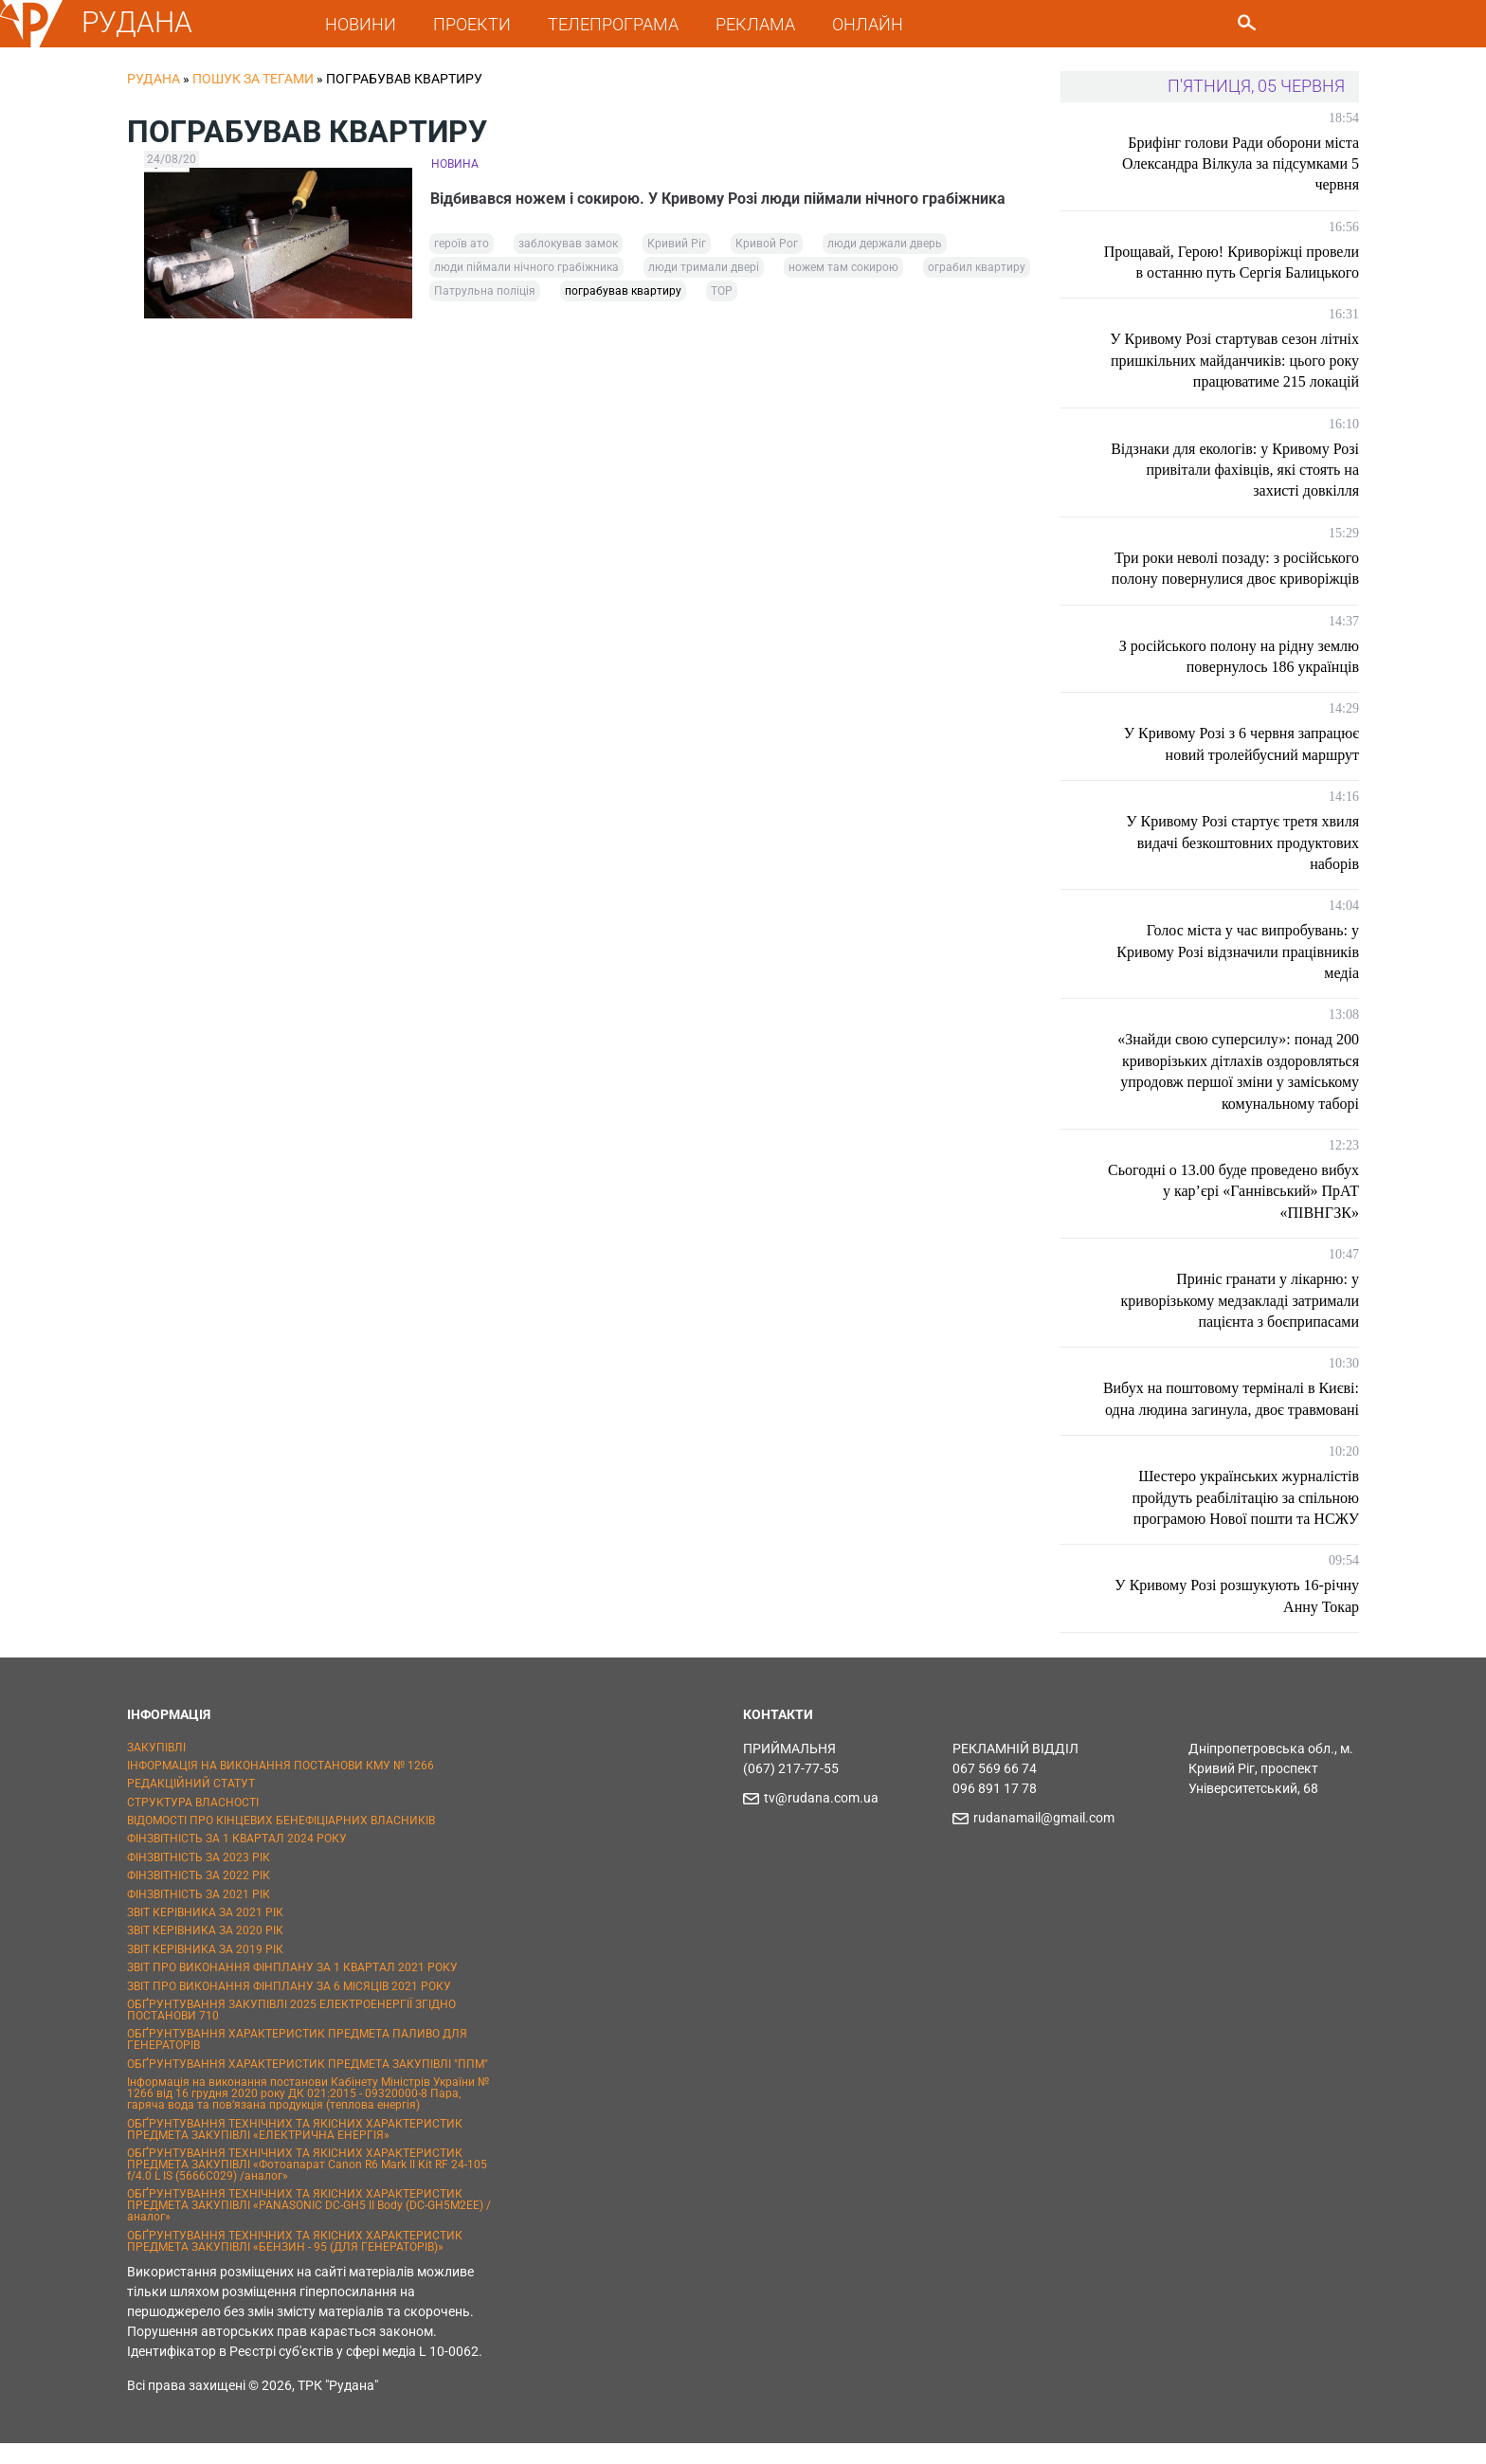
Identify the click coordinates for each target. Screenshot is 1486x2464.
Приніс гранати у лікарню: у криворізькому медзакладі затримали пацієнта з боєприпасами (1240, 1300)
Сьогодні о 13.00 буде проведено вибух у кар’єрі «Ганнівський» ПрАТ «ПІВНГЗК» (1233, 1191)
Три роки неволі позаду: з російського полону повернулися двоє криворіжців (1235, 568)
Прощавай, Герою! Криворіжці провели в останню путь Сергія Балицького (1231, 262)
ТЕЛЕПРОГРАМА (613, 24)
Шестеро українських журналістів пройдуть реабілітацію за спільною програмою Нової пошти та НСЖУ (1245, 1519)
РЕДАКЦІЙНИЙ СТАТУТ (191, 1805)
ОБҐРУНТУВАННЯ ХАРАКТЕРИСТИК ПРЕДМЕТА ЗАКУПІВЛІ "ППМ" (307, 2085)
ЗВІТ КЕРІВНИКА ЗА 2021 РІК (205, 1933)
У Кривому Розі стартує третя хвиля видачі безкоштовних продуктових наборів (1242, 842)
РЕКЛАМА (755, 24)
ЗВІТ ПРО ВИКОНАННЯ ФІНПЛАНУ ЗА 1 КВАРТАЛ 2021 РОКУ (292, 1989)
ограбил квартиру (976, 267)
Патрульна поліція (484, 291)
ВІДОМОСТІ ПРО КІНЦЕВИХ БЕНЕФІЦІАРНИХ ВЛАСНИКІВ (281, 1841)
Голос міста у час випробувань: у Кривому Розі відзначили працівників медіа (1237, 951)
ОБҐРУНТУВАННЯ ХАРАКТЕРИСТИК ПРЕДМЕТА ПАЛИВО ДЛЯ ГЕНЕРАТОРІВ (297, 2061)
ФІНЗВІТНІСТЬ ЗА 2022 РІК (198, 1897)
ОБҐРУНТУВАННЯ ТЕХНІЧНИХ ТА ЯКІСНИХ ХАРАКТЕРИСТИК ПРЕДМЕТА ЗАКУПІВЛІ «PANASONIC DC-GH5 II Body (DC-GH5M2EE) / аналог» (309, 2227)
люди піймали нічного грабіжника (526, 267)
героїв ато (461, 243)
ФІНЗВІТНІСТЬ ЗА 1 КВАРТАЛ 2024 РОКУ (237, 1860)
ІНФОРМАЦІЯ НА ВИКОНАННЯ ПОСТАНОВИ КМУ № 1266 (280, 1786)
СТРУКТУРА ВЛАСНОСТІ (193, 1823)
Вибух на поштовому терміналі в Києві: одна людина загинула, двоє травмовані (1247, 1409)
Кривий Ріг (676, 243)
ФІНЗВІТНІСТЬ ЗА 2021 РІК (198, 1915)
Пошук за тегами (253, 78)
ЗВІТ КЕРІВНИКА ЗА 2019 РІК (205, 1970)
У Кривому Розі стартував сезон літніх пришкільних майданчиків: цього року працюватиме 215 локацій (1234, 360)
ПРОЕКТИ (472, 24)
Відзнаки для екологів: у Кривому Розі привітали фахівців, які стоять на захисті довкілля (1235, 470)
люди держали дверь (884, 243)
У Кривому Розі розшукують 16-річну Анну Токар (1236, 1617)
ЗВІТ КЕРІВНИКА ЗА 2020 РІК (205, 1952)
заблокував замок (568, 243)
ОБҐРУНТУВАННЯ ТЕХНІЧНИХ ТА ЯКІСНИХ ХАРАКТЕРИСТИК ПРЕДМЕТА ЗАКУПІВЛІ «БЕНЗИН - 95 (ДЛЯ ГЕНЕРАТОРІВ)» (294, 2262)
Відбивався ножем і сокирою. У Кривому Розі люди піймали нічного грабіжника (718, 199)
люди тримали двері (703, 267)
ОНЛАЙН (867, 24)
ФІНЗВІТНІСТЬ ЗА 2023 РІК (198, 1878)
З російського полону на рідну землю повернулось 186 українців (1239, 656)
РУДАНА (137, 22)
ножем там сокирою (843, 267)
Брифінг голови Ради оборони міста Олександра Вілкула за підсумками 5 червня (1240, 164)
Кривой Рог (766, 243)
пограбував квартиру (623, 291)
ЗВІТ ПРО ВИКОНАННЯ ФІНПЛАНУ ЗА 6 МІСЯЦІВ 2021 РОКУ (289, 2007)
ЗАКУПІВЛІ (156, 1768)
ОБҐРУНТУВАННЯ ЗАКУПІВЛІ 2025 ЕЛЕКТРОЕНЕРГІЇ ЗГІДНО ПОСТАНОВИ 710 (291, 2031)
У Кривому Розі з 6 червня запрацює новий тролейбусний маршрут (1241, 743)
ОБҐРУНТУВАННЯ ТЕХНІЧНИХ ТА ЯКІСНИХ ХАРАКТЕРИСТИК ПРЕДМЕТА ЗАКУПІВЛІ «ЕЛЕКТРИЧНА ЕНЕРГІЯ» (294, 2150)
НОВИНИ (360, 24)
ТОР (722, 291)
